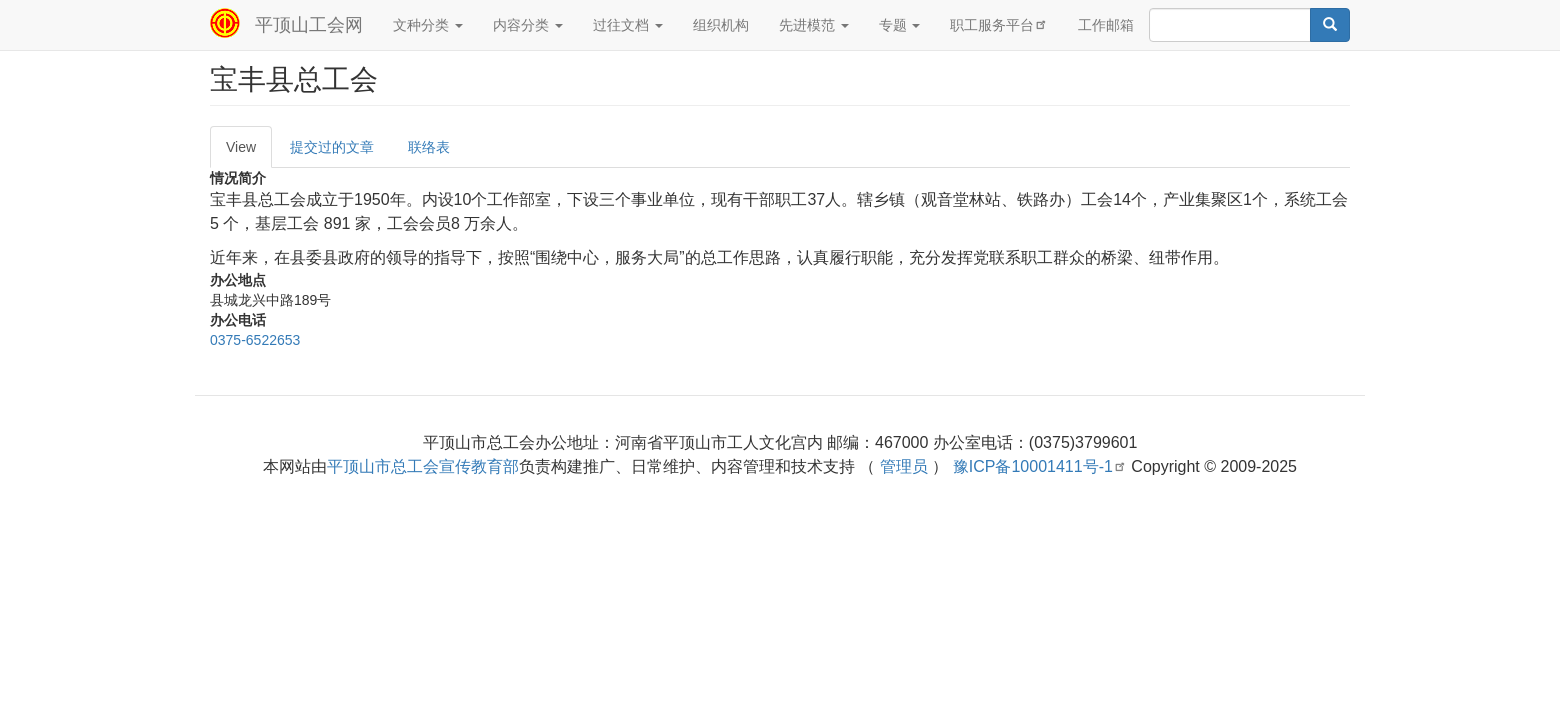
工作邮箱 (1106, 25)
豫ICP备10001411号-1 (1040, 466)
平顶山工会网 (309, 25)
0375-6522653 (255, 340)
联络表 (429, 147)
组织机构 (721, 25)
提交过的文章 (332, 147)
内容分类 (528, 25)
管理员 (904, 466)
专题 (900, 25)
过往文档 (628, 25)
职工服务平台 (999, 24)
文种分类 (428, 25)
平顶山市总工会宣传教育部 (423, 466)
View (241, 147)
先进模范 (814, 25)
